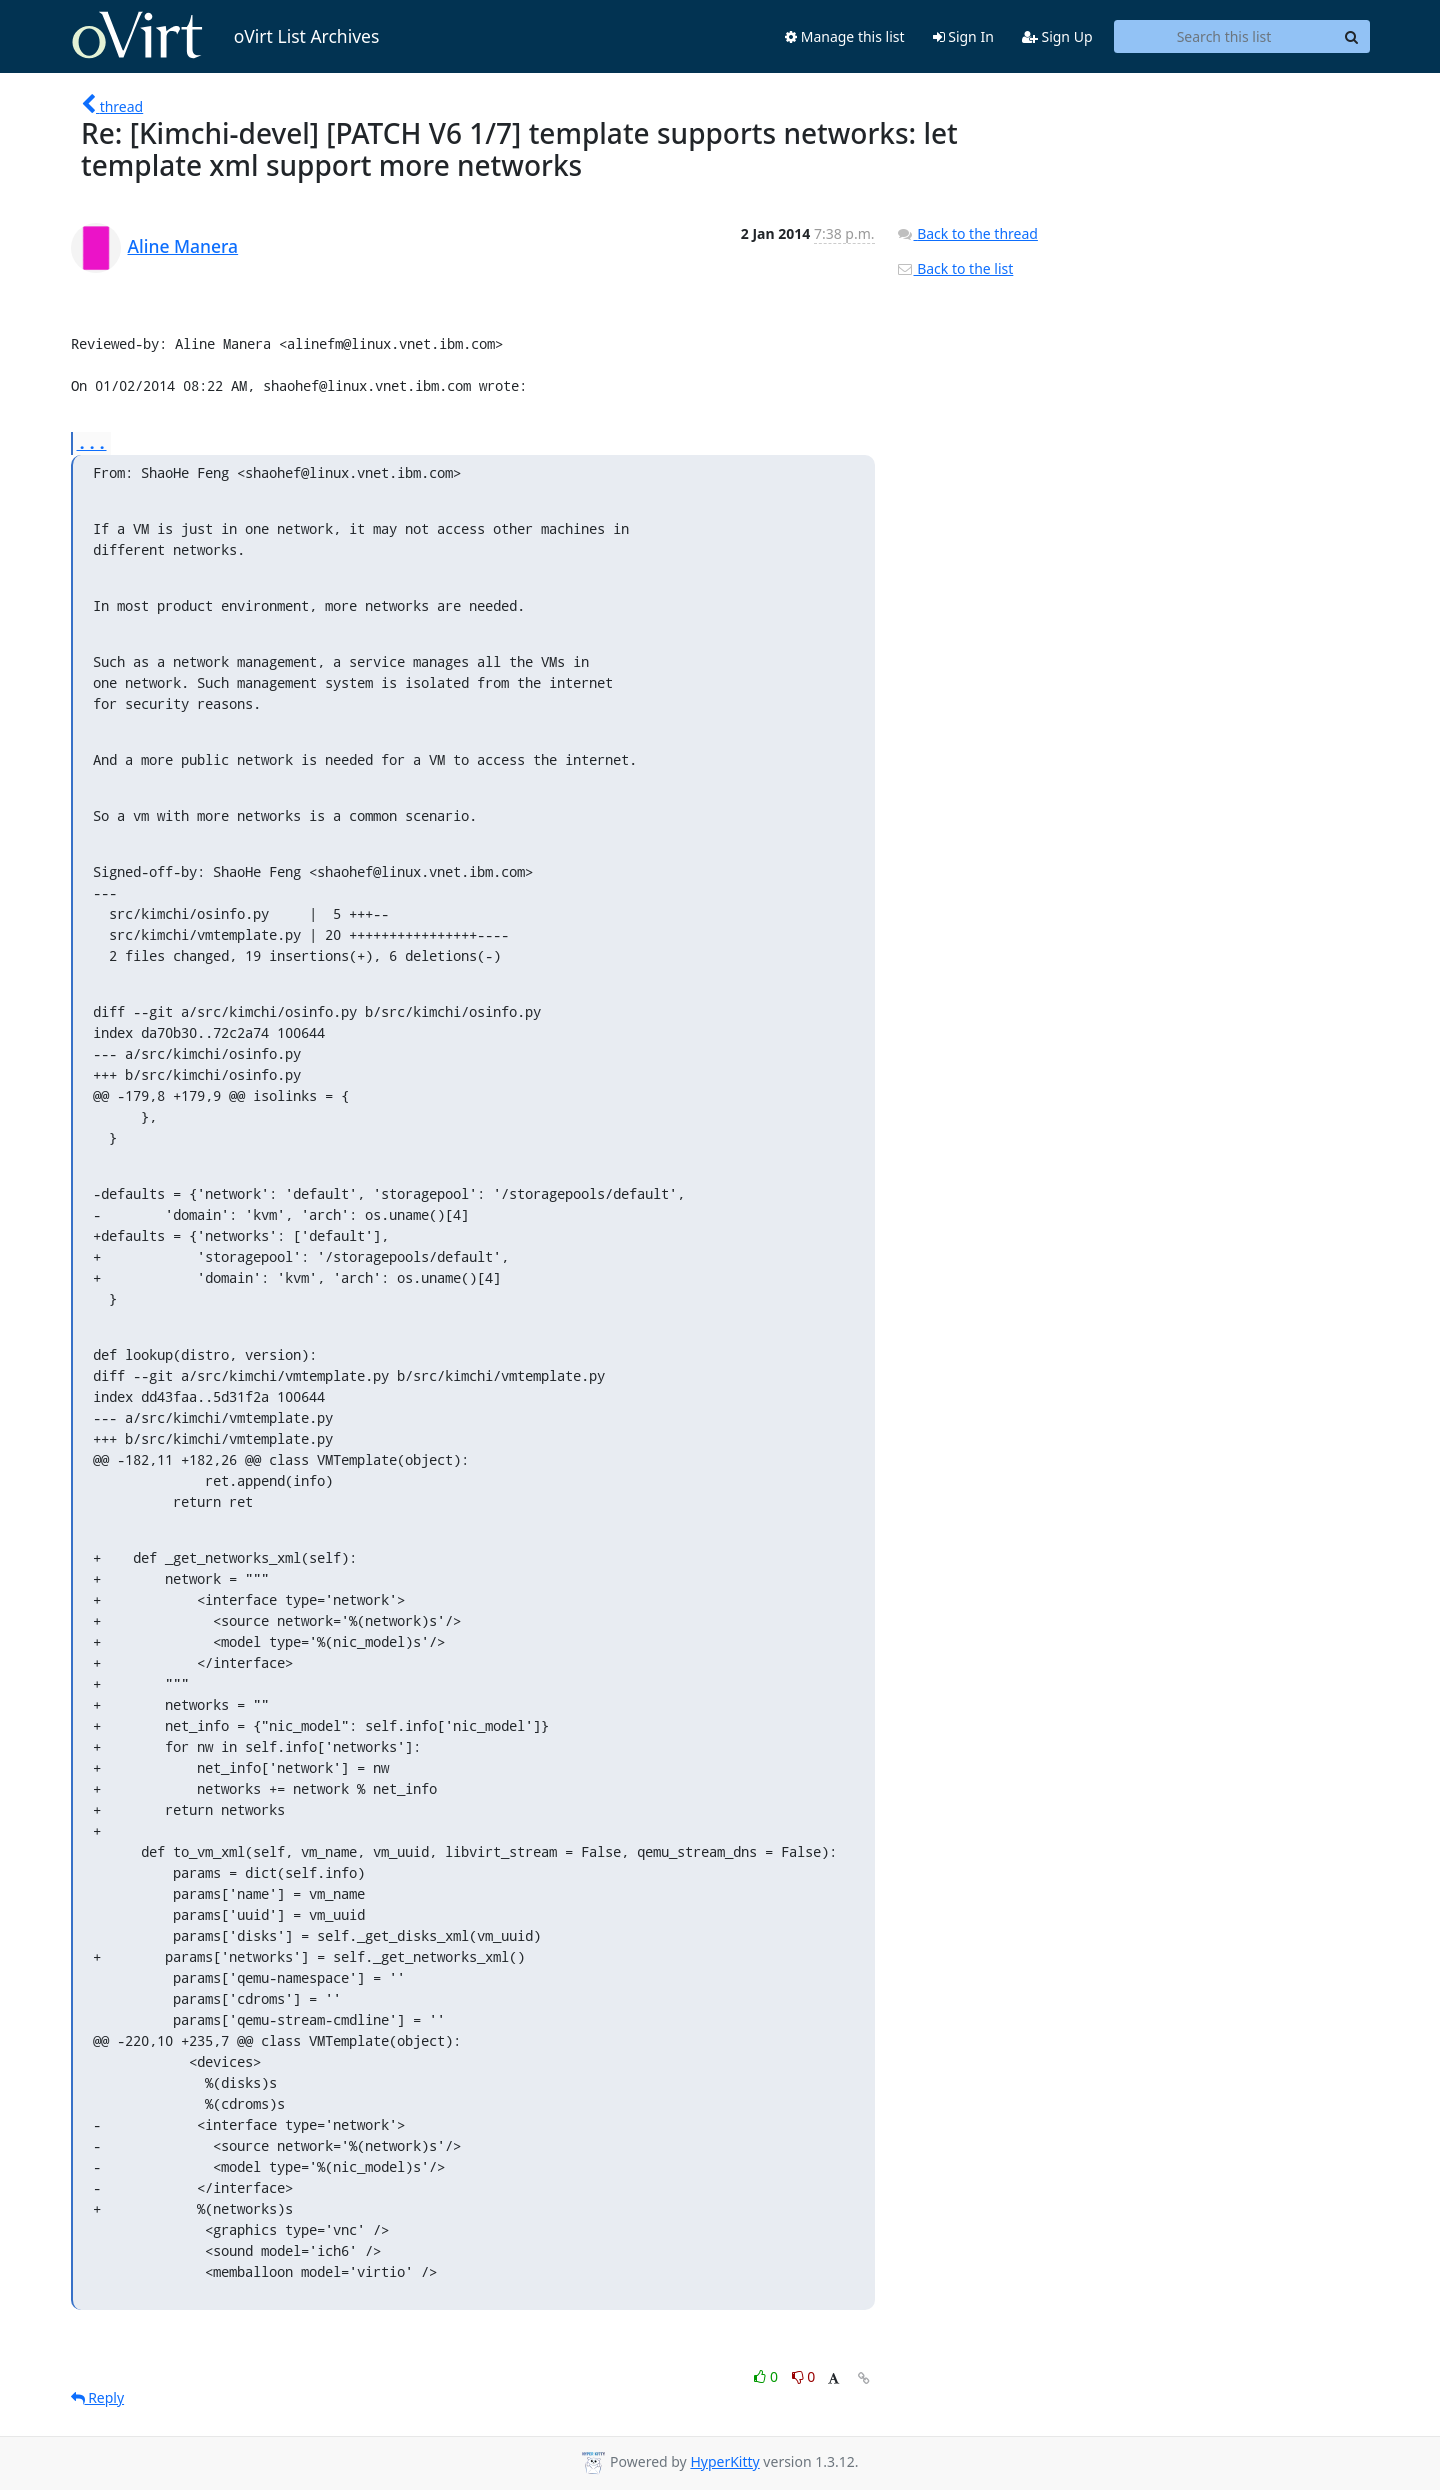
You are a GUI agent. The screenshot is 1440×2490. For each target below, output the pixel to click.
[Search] (1352, 37)
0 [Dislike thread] (804, 2376)
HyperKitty (724, 2461)
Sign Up (1057, 36)
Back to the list (955, 268)
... (92, 442)
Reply (98, 2397)
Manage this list (845, 36)
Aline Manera (183, 246)
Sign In (963, 36)
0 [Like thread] (767, 2376)
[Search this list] (1224, 37)
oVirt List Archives (225, 36)
